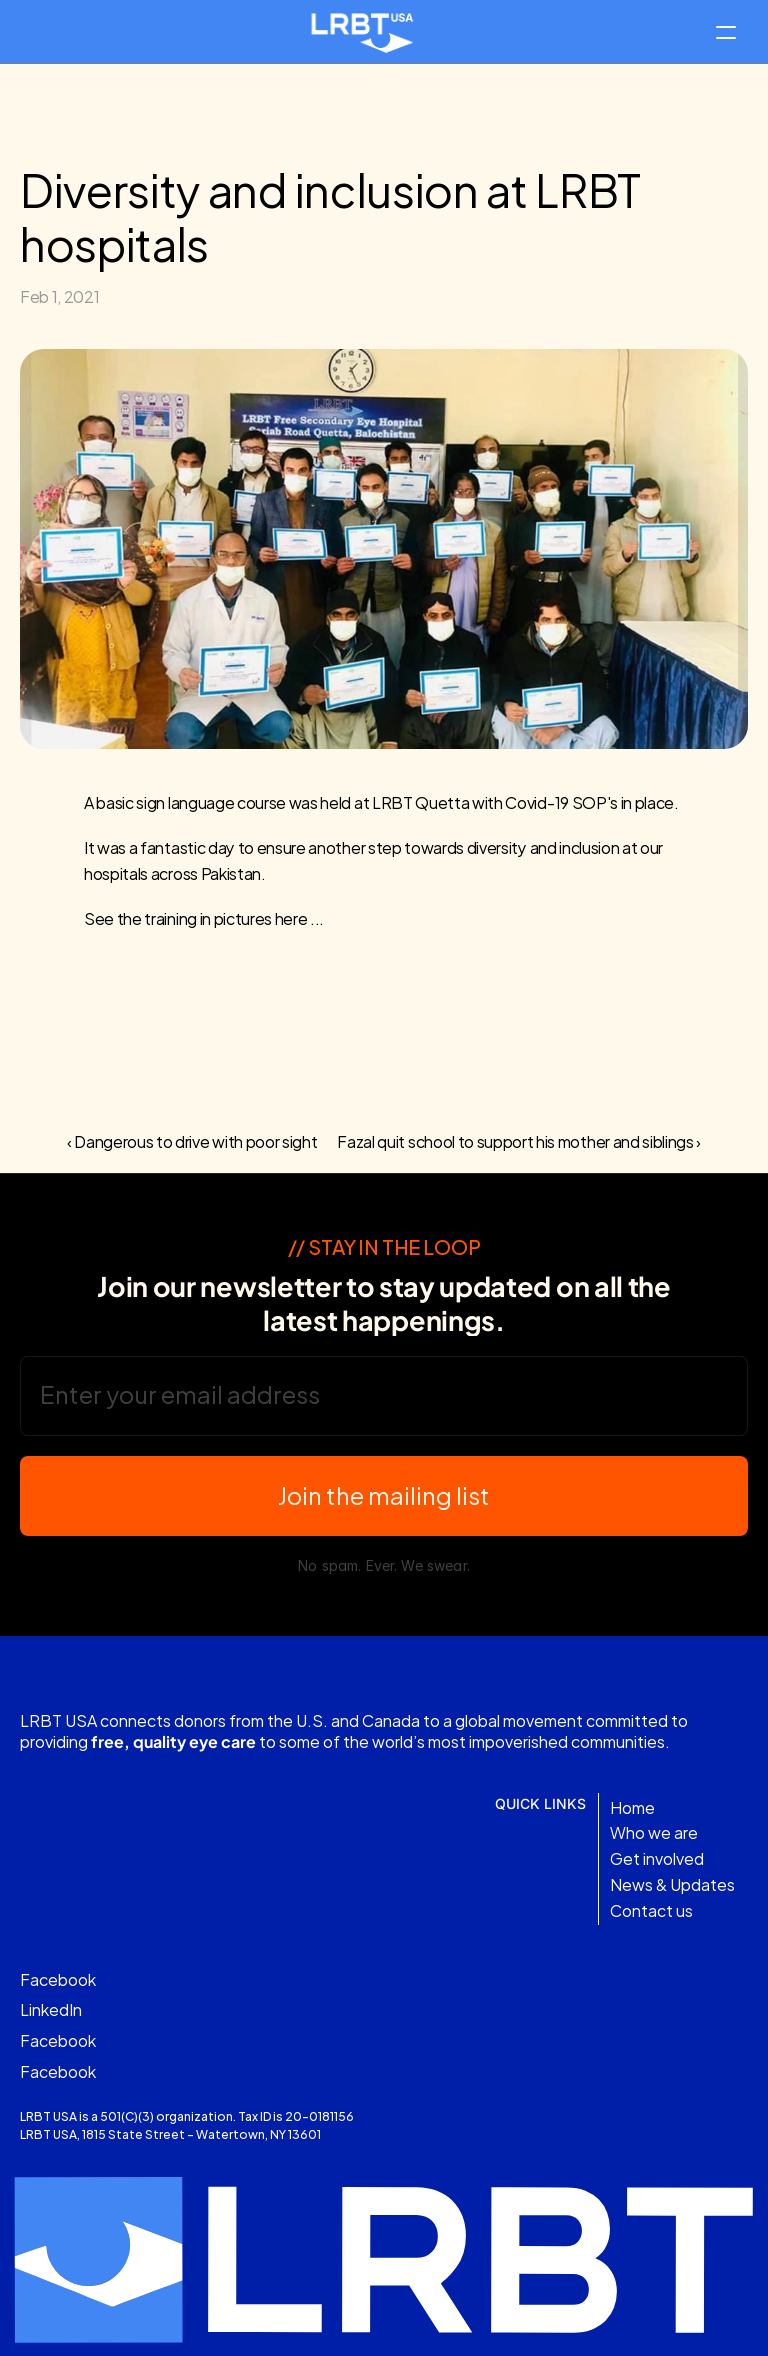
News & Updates (672, 1883)
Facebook (58, 1978)
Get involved (657, 1858)
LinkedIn (51, 2009)
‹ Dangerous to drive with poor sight (192, 1140)
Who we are (654, 1832)
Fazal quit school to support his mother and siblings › (519, 1140)
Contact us (651, 1909)
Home (632, 1806)
